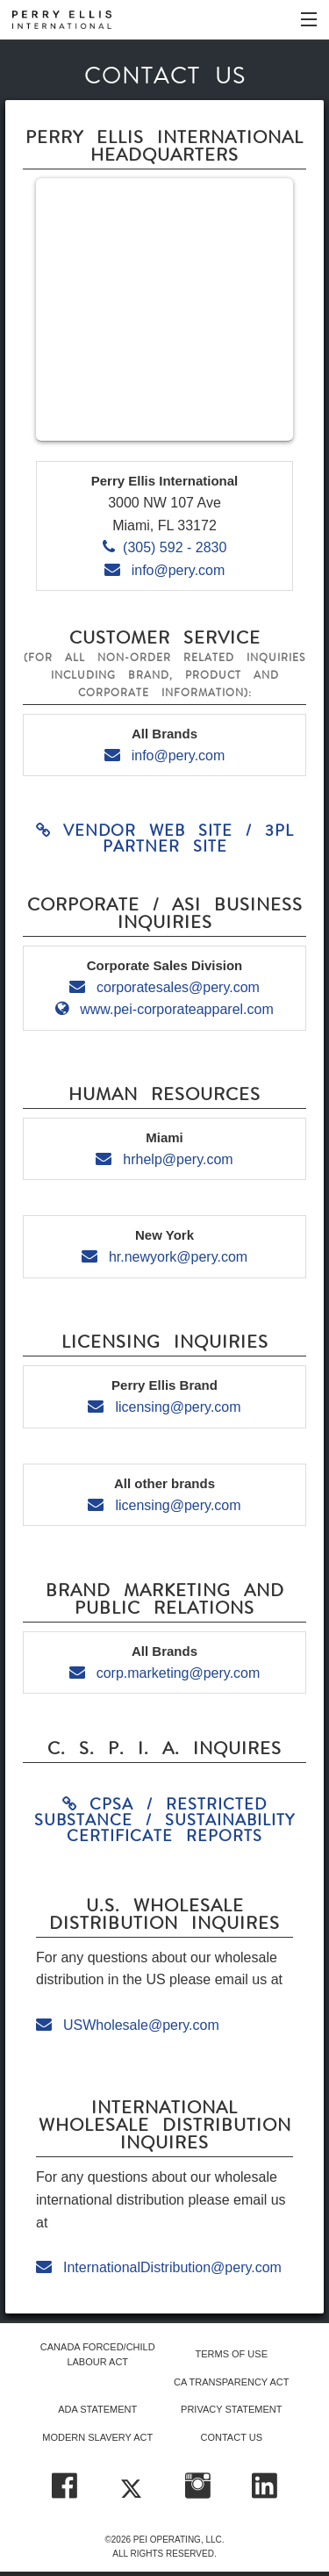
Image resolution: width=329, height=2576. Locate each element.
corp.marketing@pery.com (165, 1673)
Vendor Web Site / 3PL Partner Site (165, 838)
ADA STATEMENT (97, 2409)
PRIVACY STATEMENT (231, 2409)
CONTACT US (232, 2437)
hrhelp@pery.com (164, 1159)
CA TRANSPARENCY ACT (231, 2382)
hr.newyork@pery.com (164, 1256)
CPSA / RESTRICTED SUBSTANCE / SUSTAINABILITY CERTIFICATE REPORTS (164, 1820)
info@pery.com (164, 570)
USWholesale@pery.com (127, 2025)
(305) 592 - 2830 (165, 547)
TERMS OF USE (231, 2354)
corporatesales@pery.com (164, 987)
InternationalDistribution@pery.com (159, 2267)
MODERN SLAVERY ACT (97, 2437)
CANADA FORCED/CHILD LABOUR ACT (97, 2354)
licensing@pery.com (164, 1407)
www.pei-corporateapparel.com (164, 1009)
